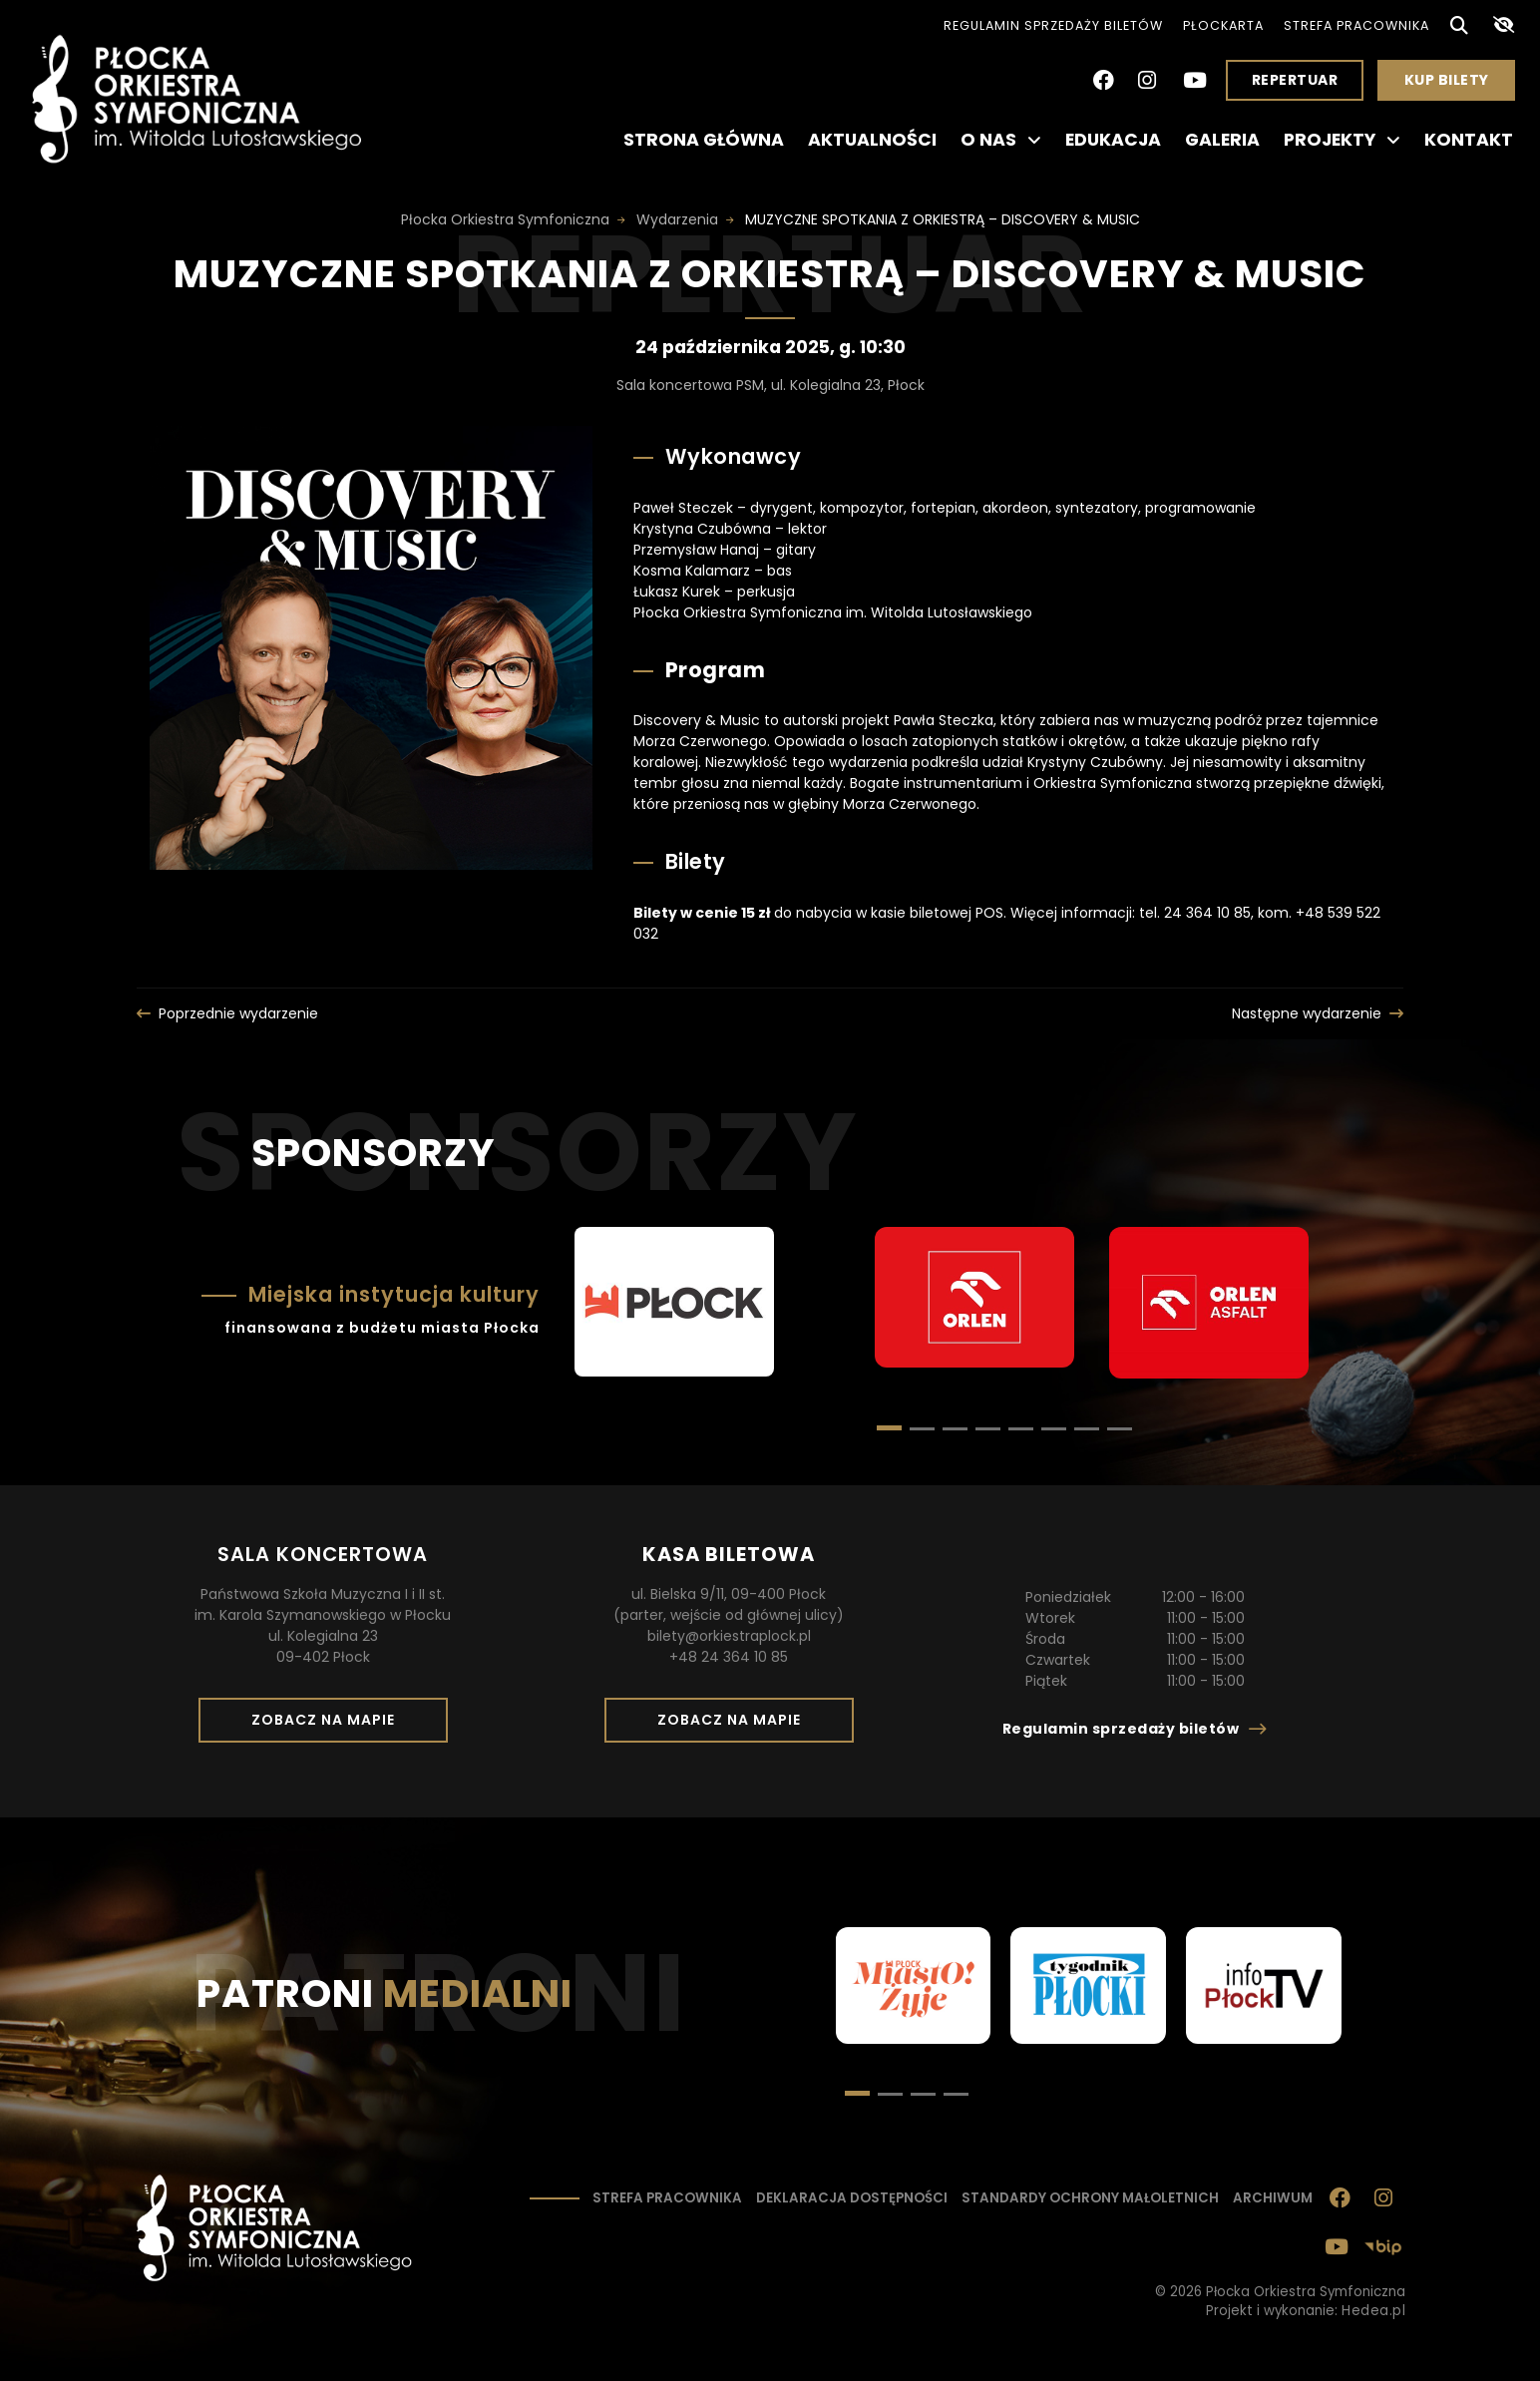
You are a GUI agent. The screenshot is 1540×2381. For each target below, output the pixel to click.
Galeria (1222, 140)
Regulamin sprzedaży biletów (1053, 25)
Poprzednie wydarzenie (238, 1013)
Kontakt (1468, 140)
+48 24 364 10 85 (728, 1657)
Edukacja (1113, 140)
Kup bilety (1454, 85)
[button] (922, 1428)
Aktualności (872, 140)
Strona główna (703, 140)
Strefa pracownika (1356, 25)
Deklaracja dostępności (852, 2197)
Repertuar (1295, 80)
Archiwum (1273, 2197)
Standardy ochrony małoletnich (1090, 2197)
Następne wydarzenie (1306, 1013)
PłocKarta (1223, 25)
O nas (1001, 140)
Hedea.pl (1373, 2310)
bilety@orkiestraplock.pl (729, 1636)
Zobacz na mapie (330, 1726)
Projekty (1342, 140)
